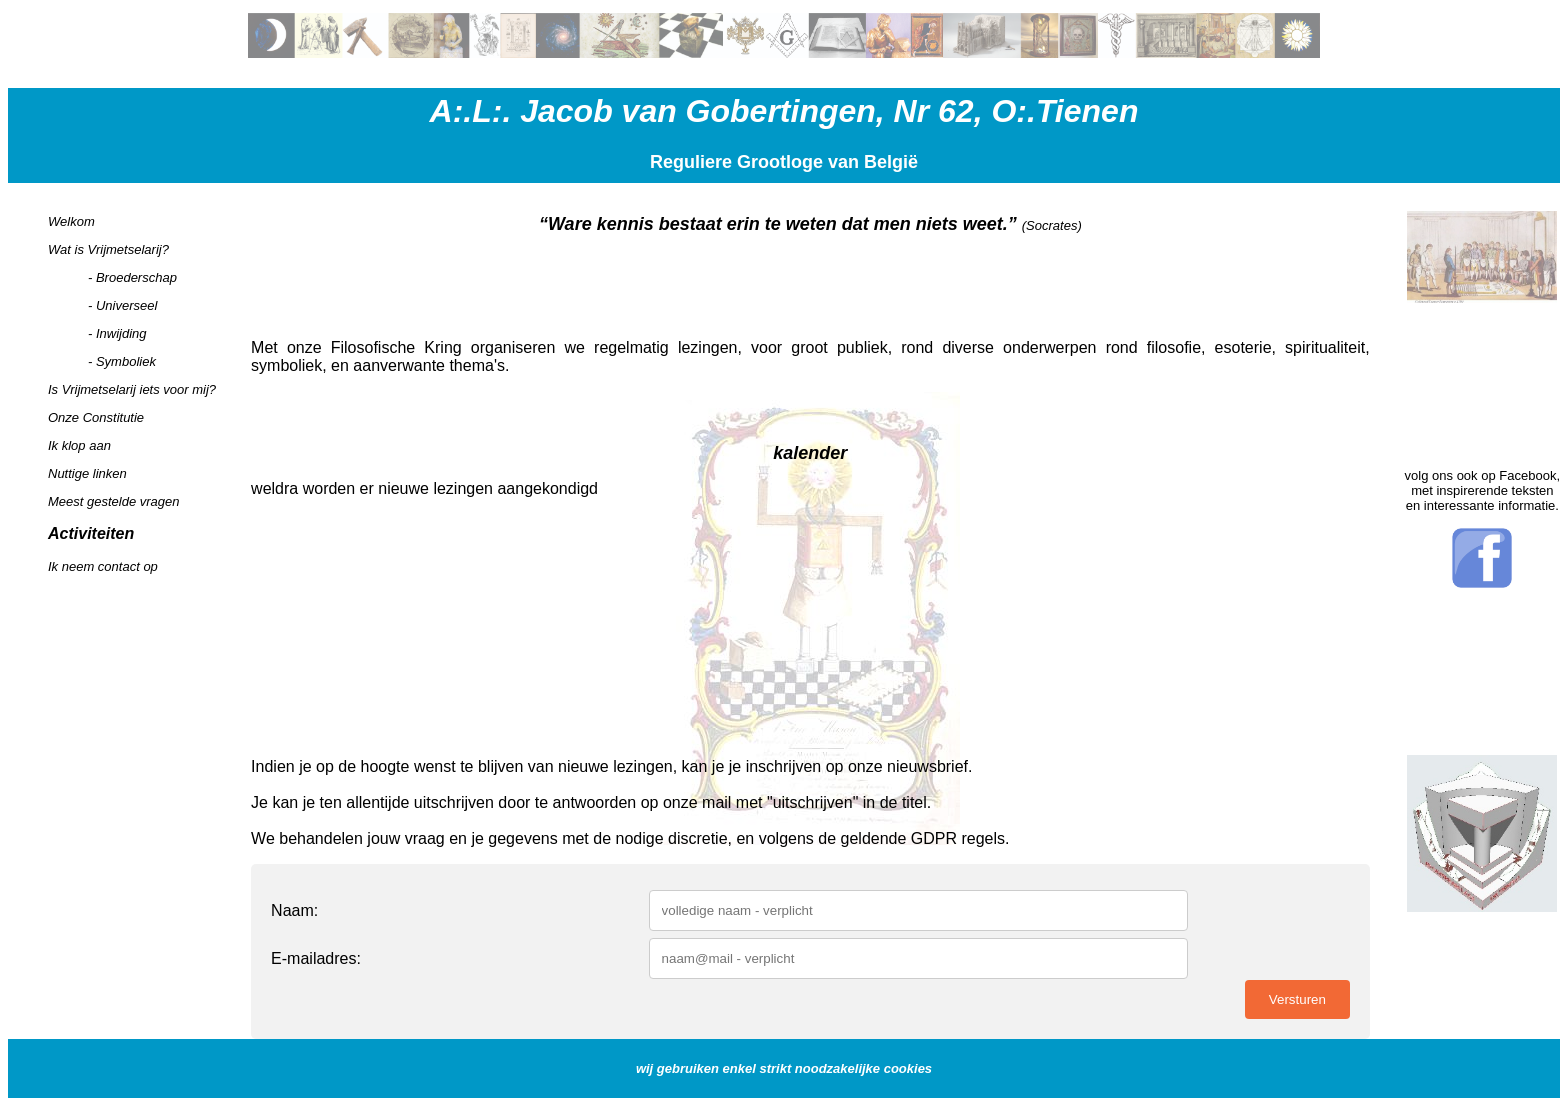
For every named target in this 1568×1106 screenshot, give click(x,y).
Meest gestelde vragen (114, 501)
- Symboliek (122, 361)
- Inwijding (117, 333)
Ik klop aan (79, 445)
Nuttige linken (87, 473)
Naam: (294, 910)
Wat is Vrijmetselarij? (108, 249)
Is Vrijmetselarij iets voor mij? (132, 389)
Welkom (71, 221)
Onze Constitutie (96, 417)
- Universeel (122, 305)
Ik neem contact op (103, 566)
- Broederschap (132, 277)
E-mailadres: (316, 958)
